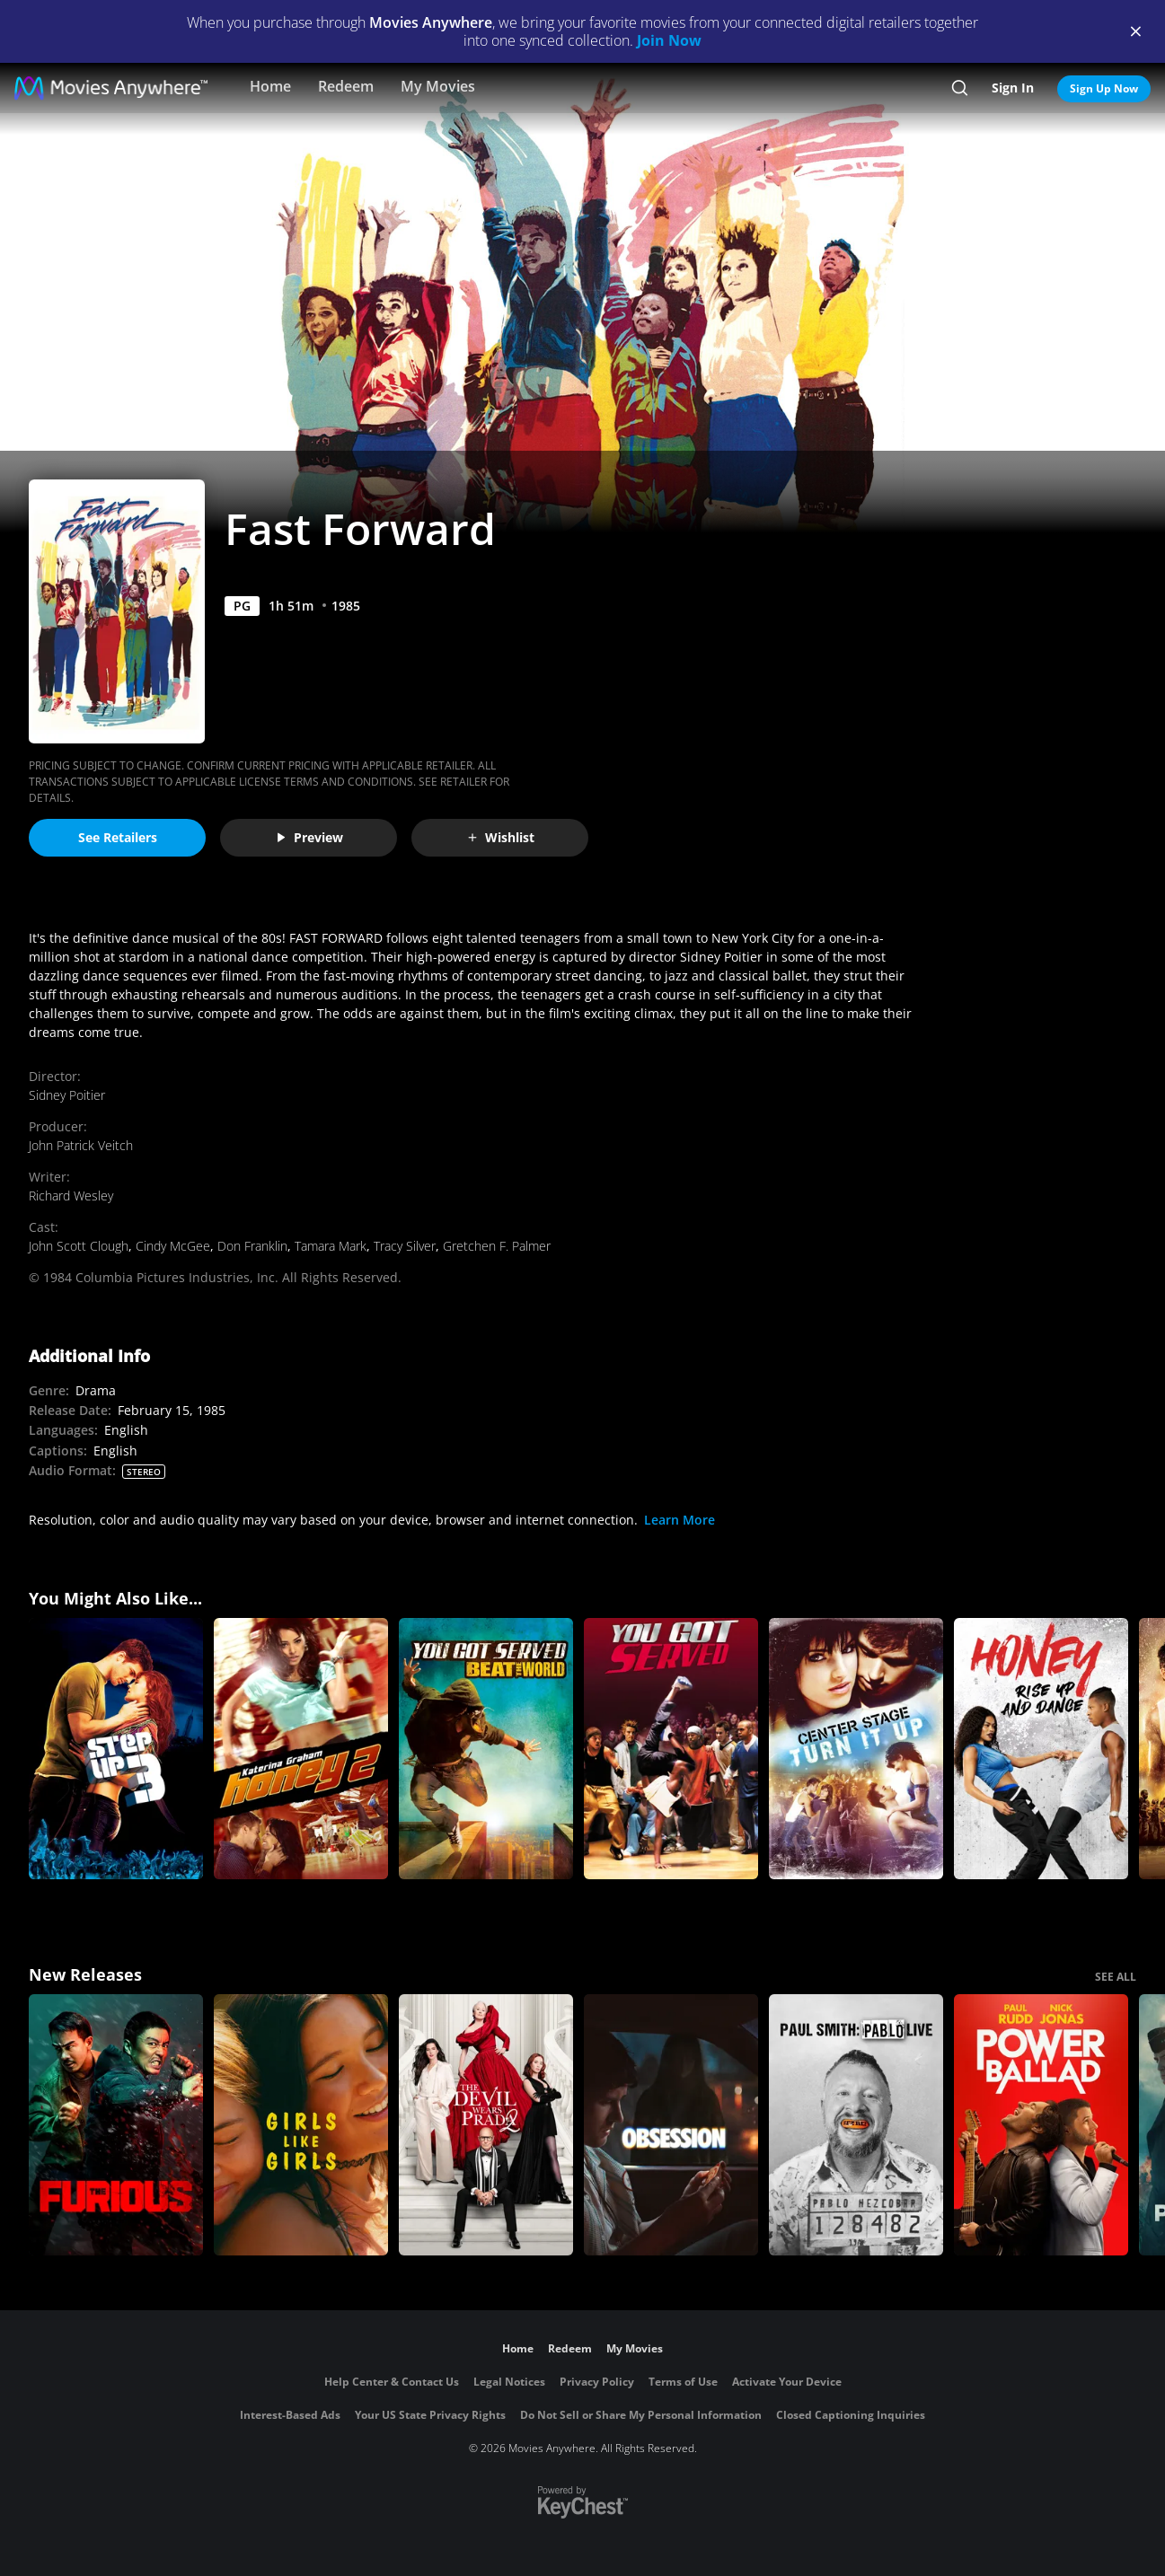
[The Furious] (116, 2124)
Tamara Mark (330, 1245)
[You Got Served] (671, 1748)
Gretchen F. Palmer (497, 1245)
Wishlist (500, 837)
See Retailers (117, 837)
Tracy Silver (405, 1245)
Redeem (346, 86)
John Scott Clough (78, 1245)
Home (270, 86)
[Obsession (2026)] (671, 2124)
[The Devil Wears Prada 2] (486, 2124)
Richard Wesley (71, 1195)
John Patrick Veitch (81, 1145)
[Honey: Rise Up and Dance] (1041, 1748)
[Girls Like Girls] (301, 2124)
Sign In (1013, 87)
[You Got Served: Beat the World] (486, 1748)
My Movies (438, 86)
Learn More (679, 1519)
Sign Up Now (1104, 88)
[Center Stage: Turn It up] (856, 1748)
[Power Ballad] (1041, 2124)
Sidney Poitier (67, 1094)
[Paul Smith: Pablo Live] (856, 2124)
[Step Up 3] (116, 1748)
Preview (309, 837)
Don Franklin (252, 1245)
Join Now (669, 40)
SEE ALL (1115, 1976)
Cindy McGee (173, 1245)
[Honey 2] (301, 1748)
